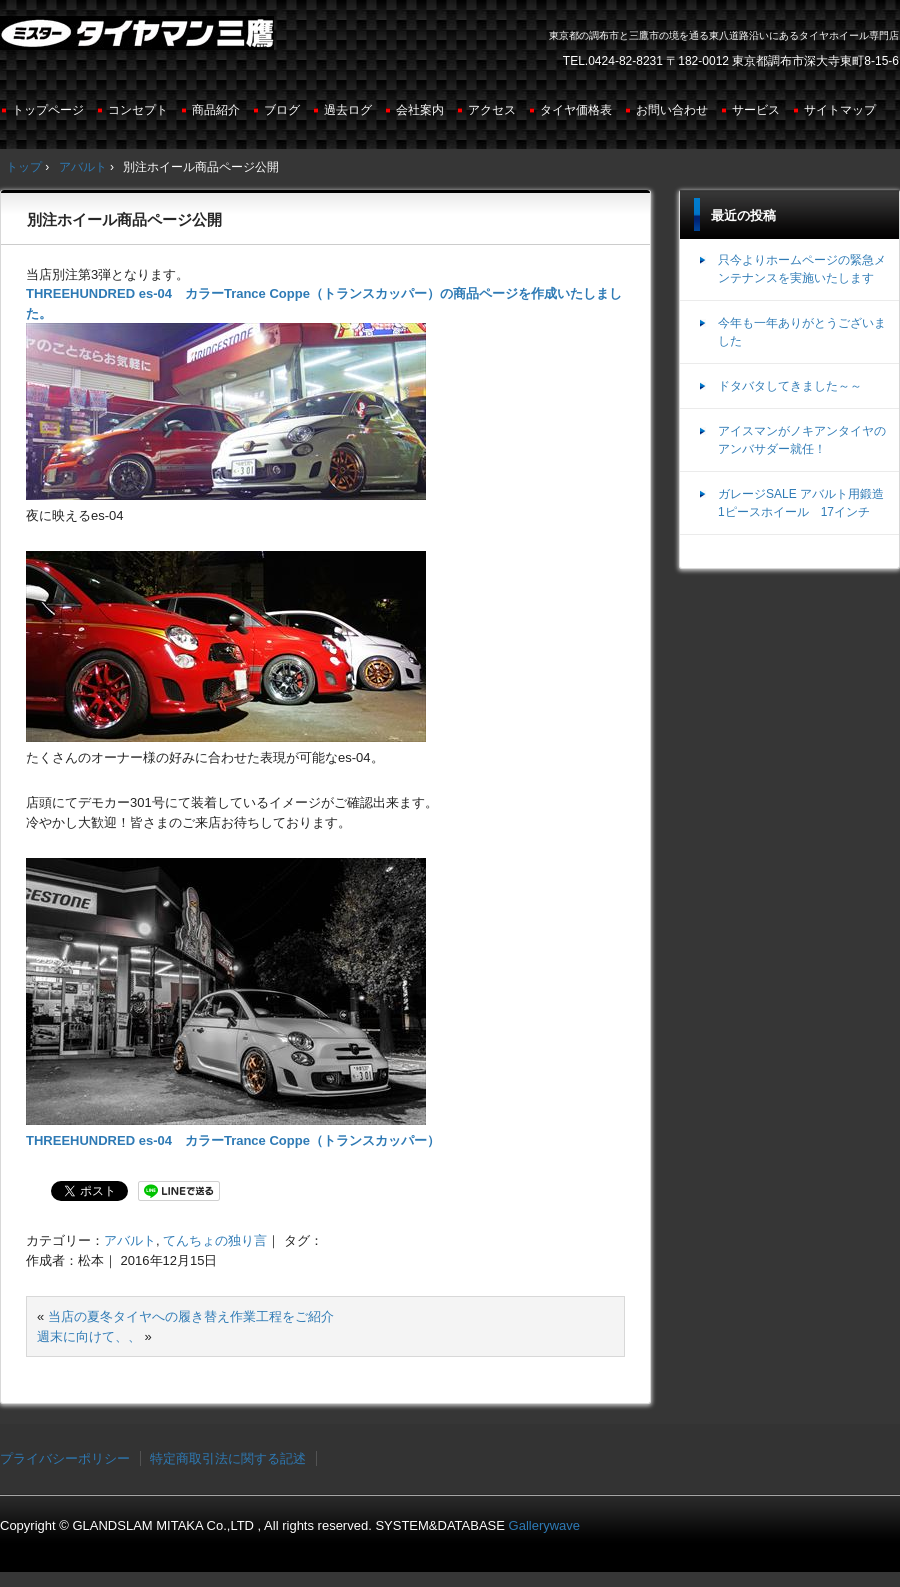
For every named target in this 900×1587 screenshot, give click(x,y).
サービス (756, 110)
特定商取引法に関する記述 (228, 1458)
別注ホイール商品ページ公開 (124, 219)
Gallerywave (545, 1525)
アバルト (130, 1240)
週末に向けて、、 (89, 1336)
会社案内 (420, 110)
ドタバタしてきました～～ (790, 386)
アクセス (492, 110)
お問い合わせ (672, 110)
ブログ (282, 110)
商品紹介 (216, 110)
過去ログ (348, 110)
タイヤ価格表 (576, 110)
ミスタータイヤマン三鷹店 (139, 41)
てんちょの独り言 (215, 1240)
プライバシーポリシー (65, 1458)
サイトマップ (840, 110)
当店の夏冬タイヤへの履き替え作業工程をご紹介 (191, 1316)
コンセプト (138, 110)
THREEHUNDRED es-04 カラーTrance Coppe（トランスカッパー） (233, 1140)
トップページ (48, 110)
